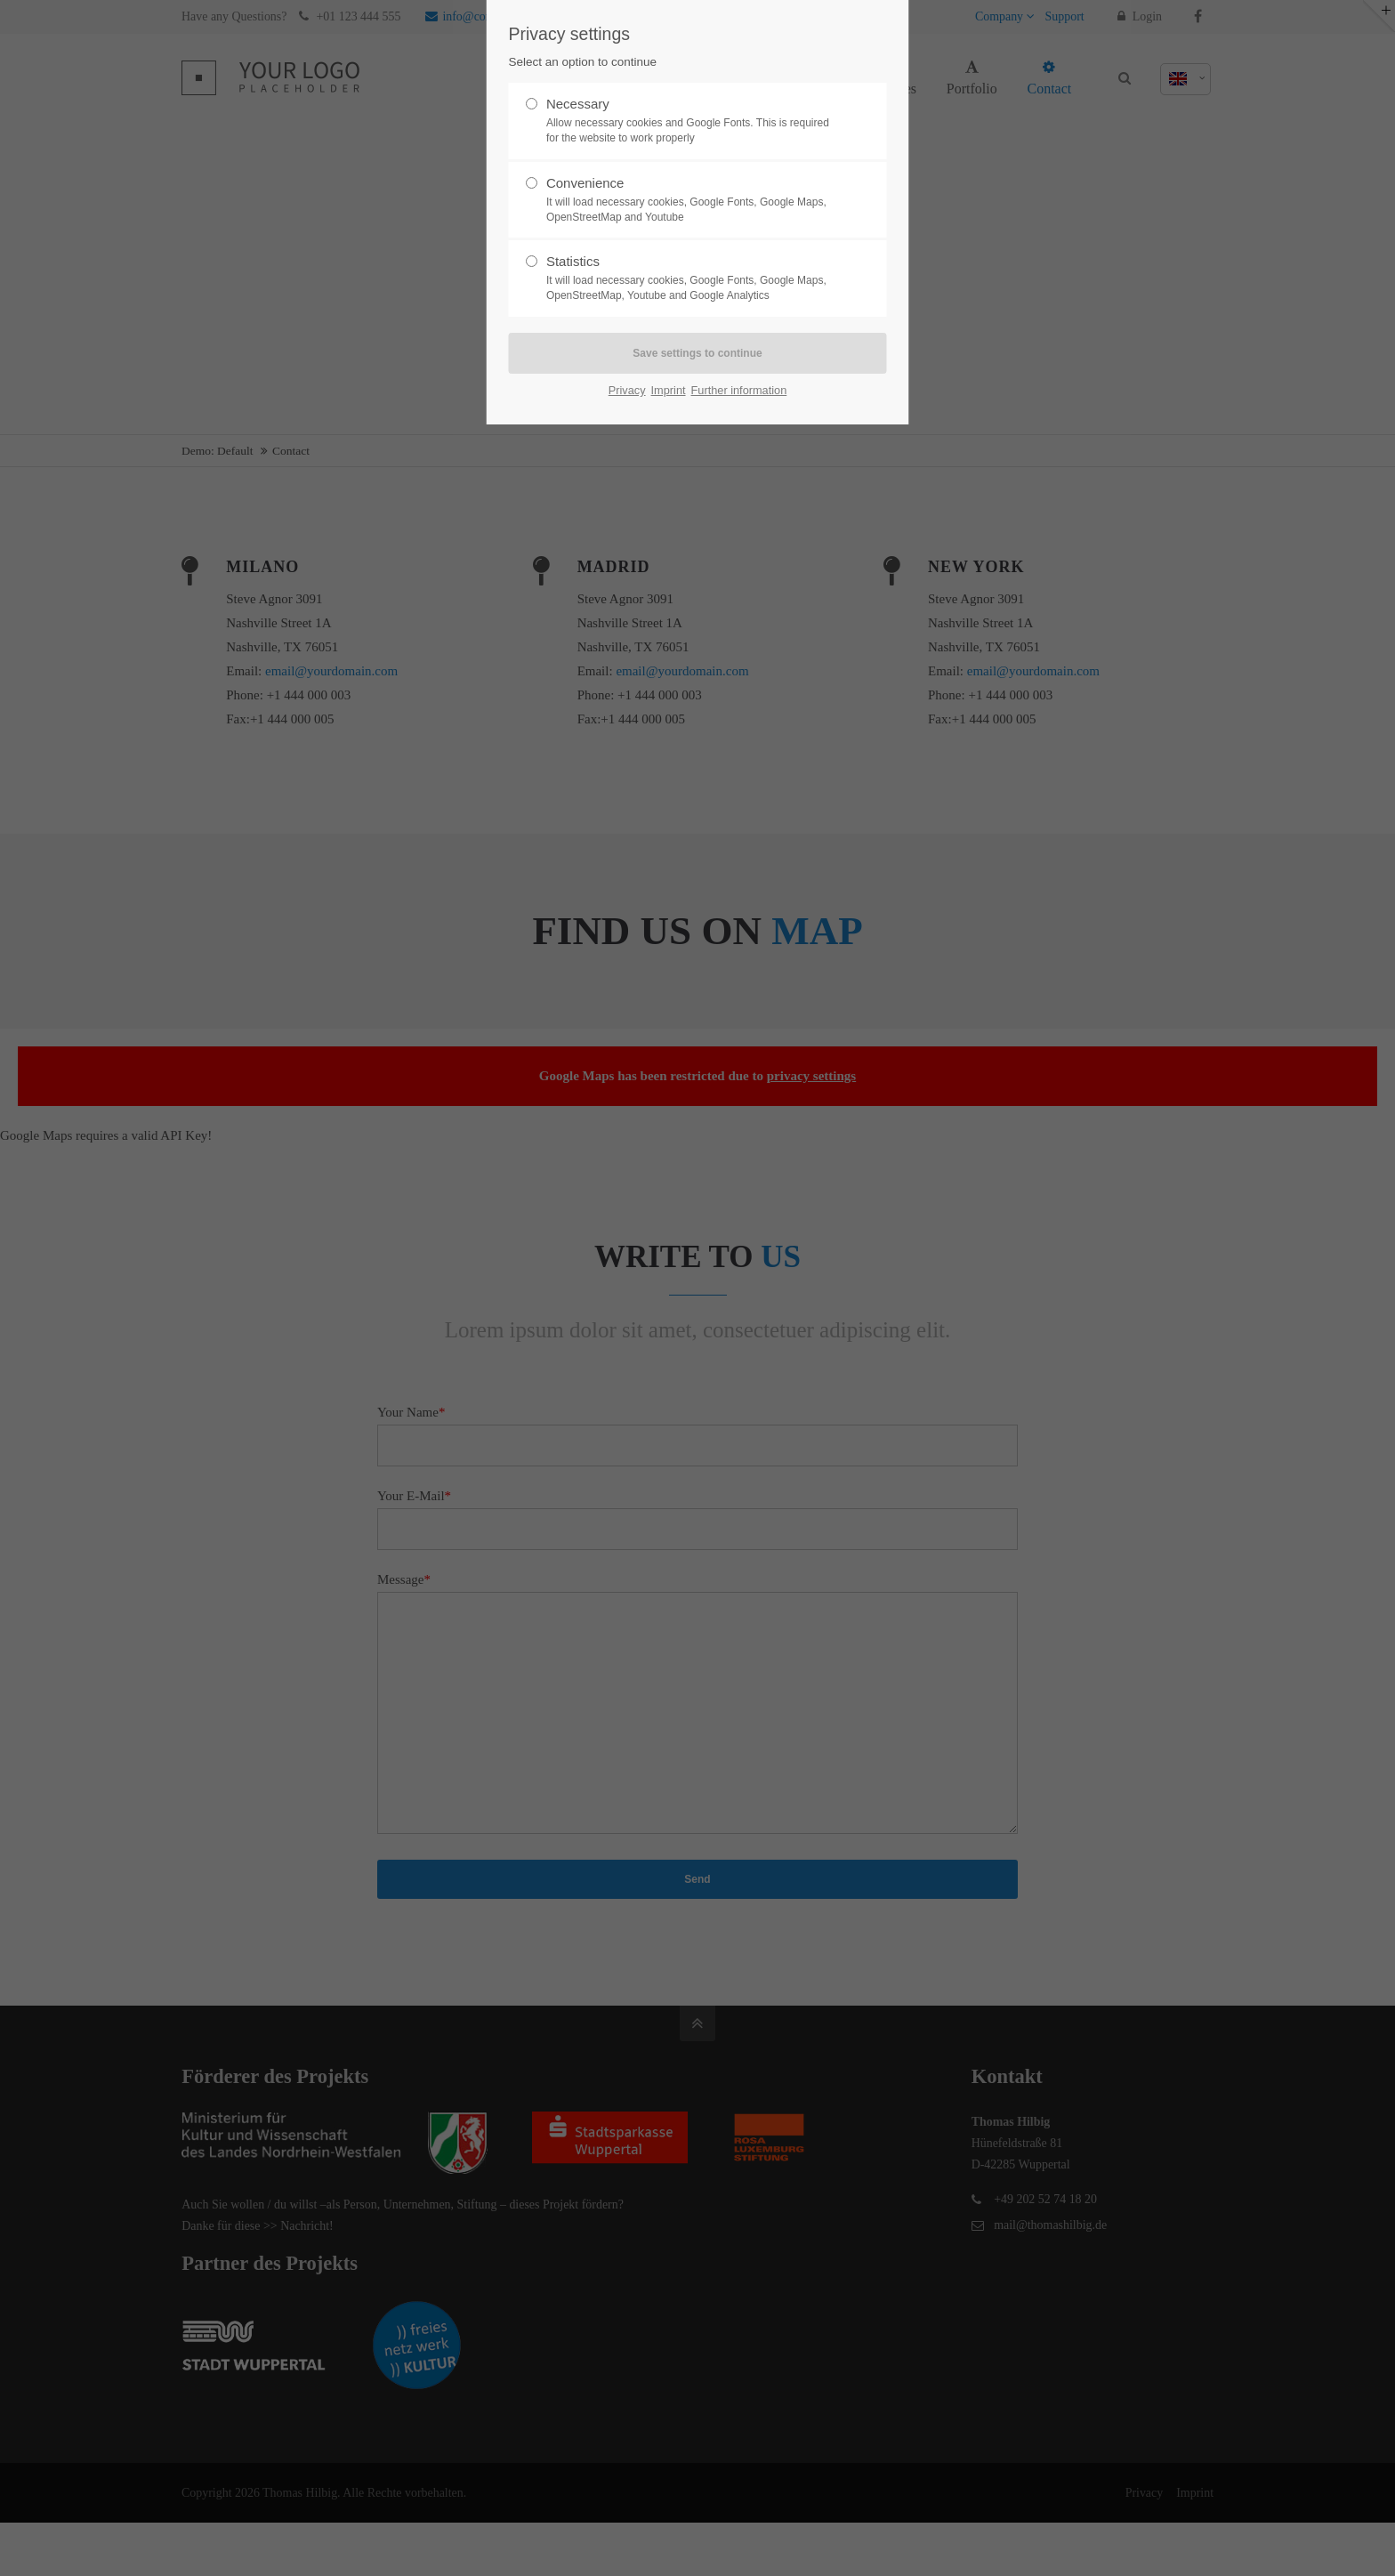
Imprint (668, 390)
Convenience (690, 200)
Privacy (627, 390)
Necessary (690, 121)
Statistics (690, 278)
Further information (739, 390)
